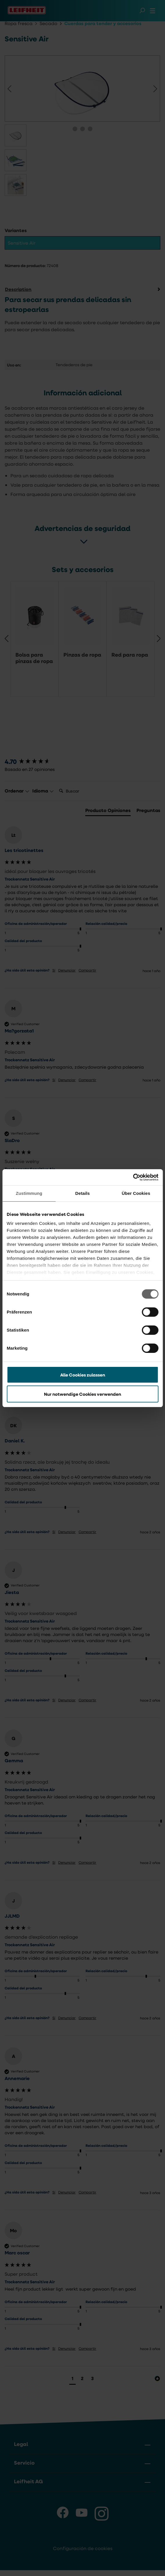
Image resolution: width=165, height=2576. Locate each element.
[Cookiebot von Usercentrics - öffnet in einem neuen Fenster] (132, 1177)
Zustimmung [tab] (29, 1193)
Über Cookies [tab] (136, 1193)
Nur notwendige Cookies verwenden (82, 1394)
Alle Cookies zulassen (82, 1375)
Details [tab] (82, 1193)
